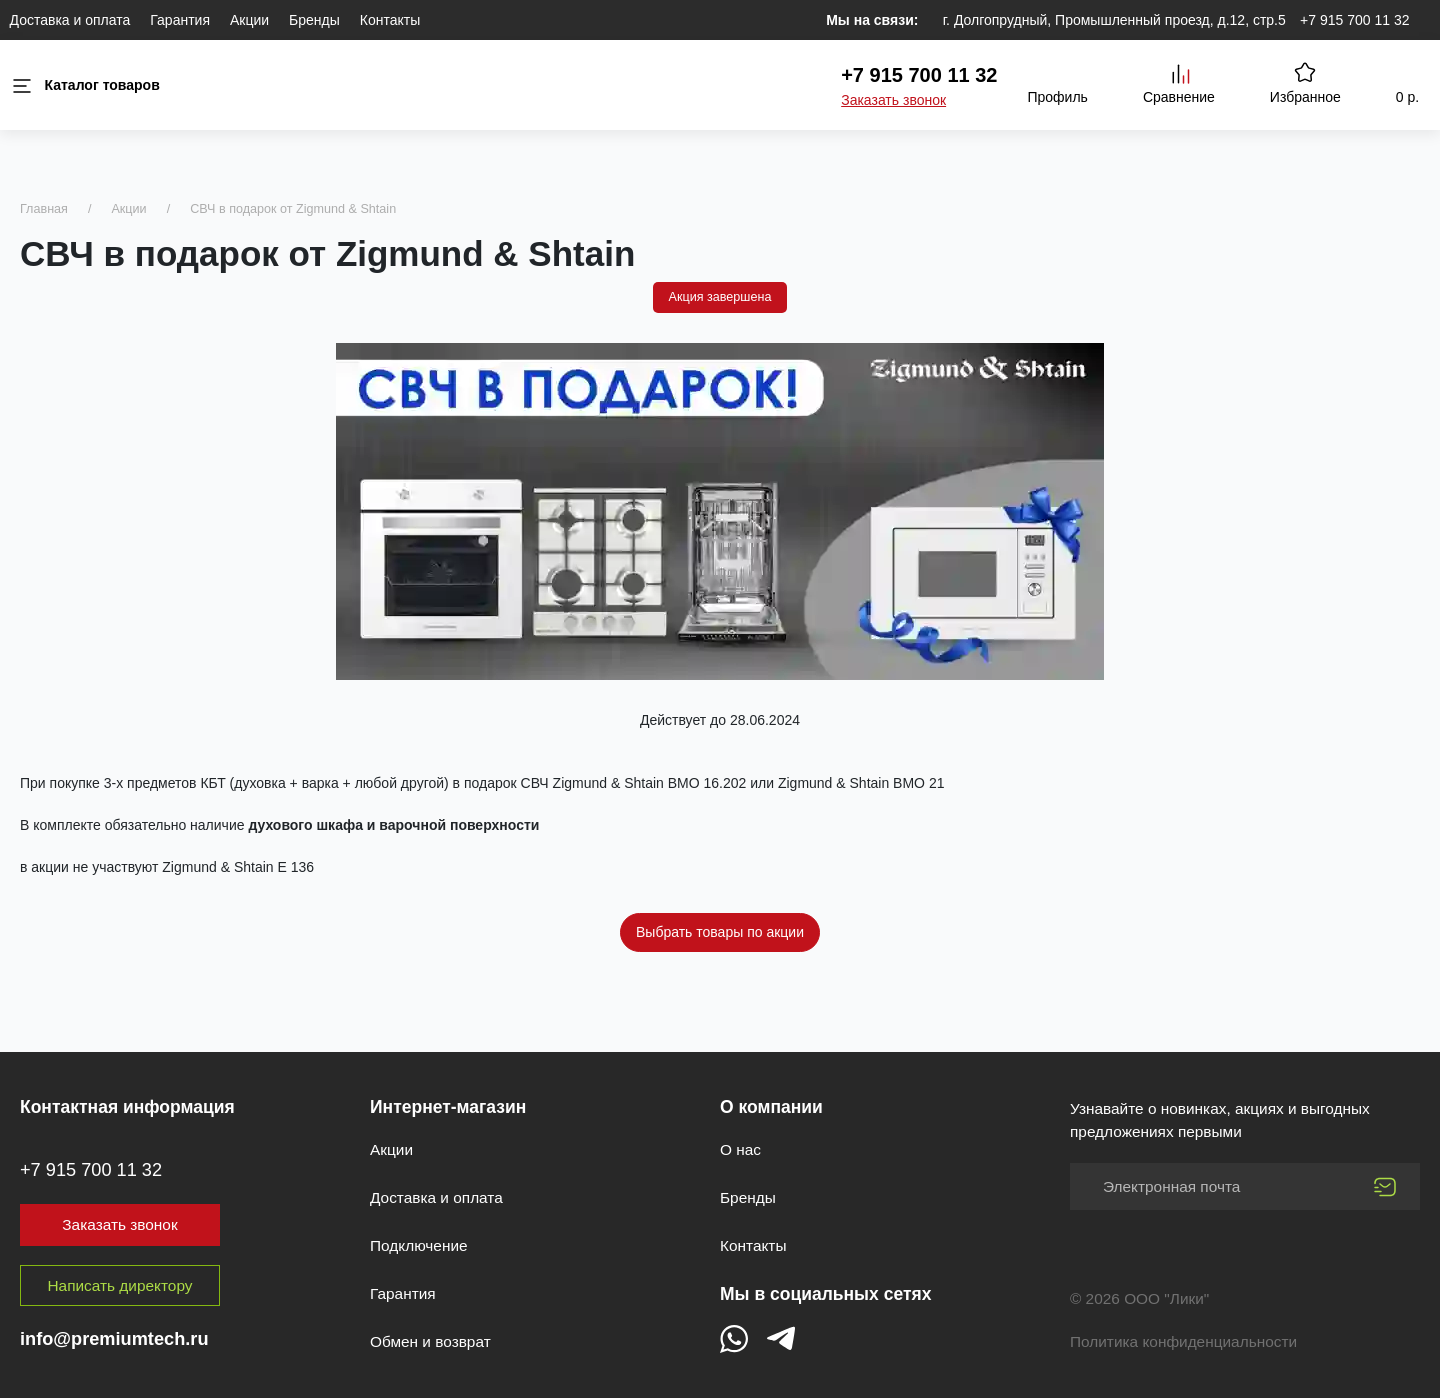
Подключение (419, 1245)
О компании (771, 1107)
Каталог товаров (85, 85)
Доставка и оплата (70, 20)
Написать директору (120, 1285)
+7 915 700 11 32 (1354, 20)
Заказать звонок (893, 100)
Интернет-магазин (448, 1107)
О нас (740, 1149)
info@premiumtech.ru (114, 1339)
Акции (249, 20)
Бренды (314, 20)
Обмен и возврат (430, 1341)
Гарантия (180, 20)
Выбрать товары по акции (720, 932)
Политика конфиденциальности (1183, 1341)
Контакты (390, 20)
